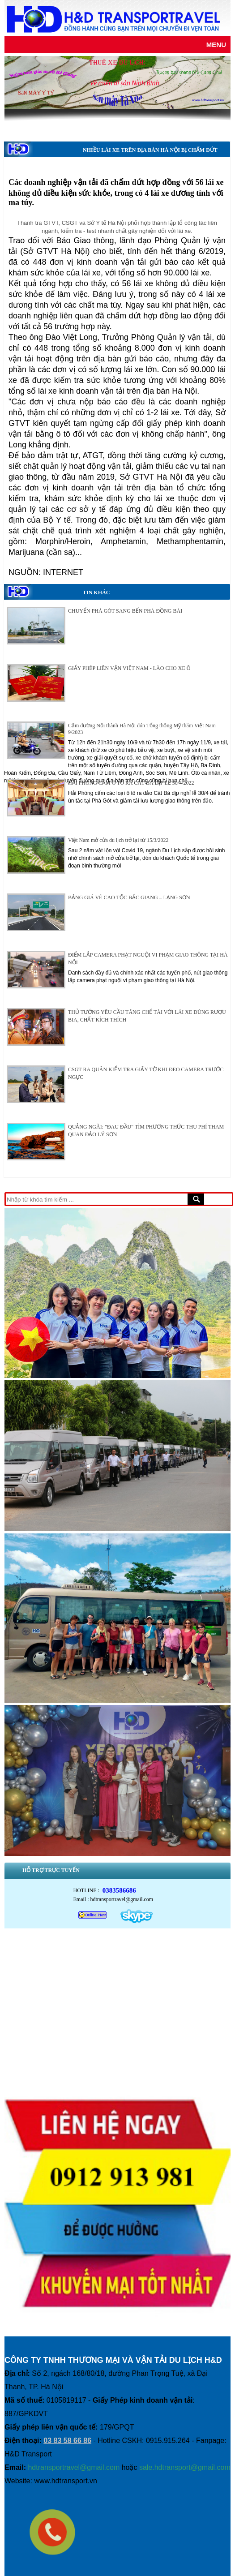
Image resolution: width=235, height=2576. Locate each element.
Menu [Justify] (216, 44)
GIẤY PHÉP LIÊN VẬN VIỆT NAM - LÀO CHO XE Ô (129, 668)
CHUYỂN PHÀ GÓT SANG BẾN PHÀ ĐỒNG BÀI (125, 611)
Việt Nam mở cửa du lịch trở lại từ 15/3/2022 (118, 840)
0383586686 (119, 1890)
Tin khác (96, 592)
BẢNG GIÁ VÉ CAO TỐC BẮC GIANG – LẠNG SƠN (129, 897)
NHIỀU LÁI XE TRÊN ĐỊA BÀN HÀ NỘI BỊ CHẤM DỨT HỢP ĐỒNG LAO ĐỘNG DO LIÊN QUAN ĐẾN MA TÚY (150, 159)
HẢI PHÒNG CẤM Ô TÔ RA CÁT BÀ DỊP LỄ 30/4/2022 (131, 783)
